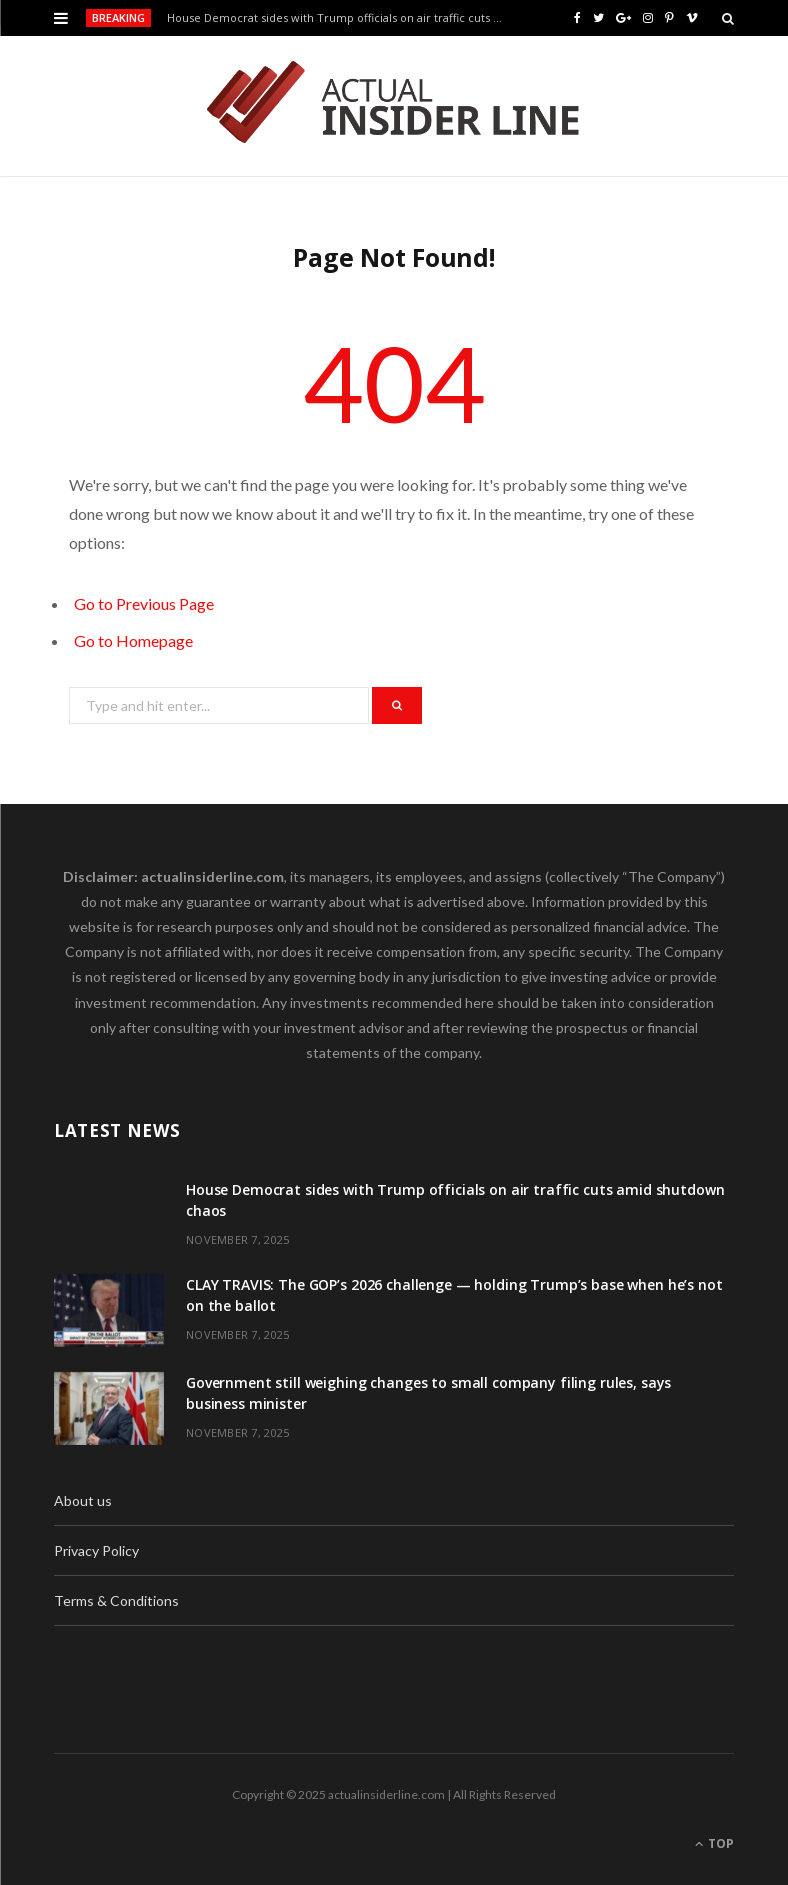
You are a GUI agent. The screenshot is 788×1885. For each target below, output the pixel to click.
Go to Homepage (133, 640)
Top (714, 1843)
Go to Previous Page (144, 603)
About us (83, 1500)
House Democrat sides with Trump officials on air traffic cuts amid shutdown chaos (340, 18)
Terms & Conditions (116, 1600)
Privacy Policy (96, 1550)
